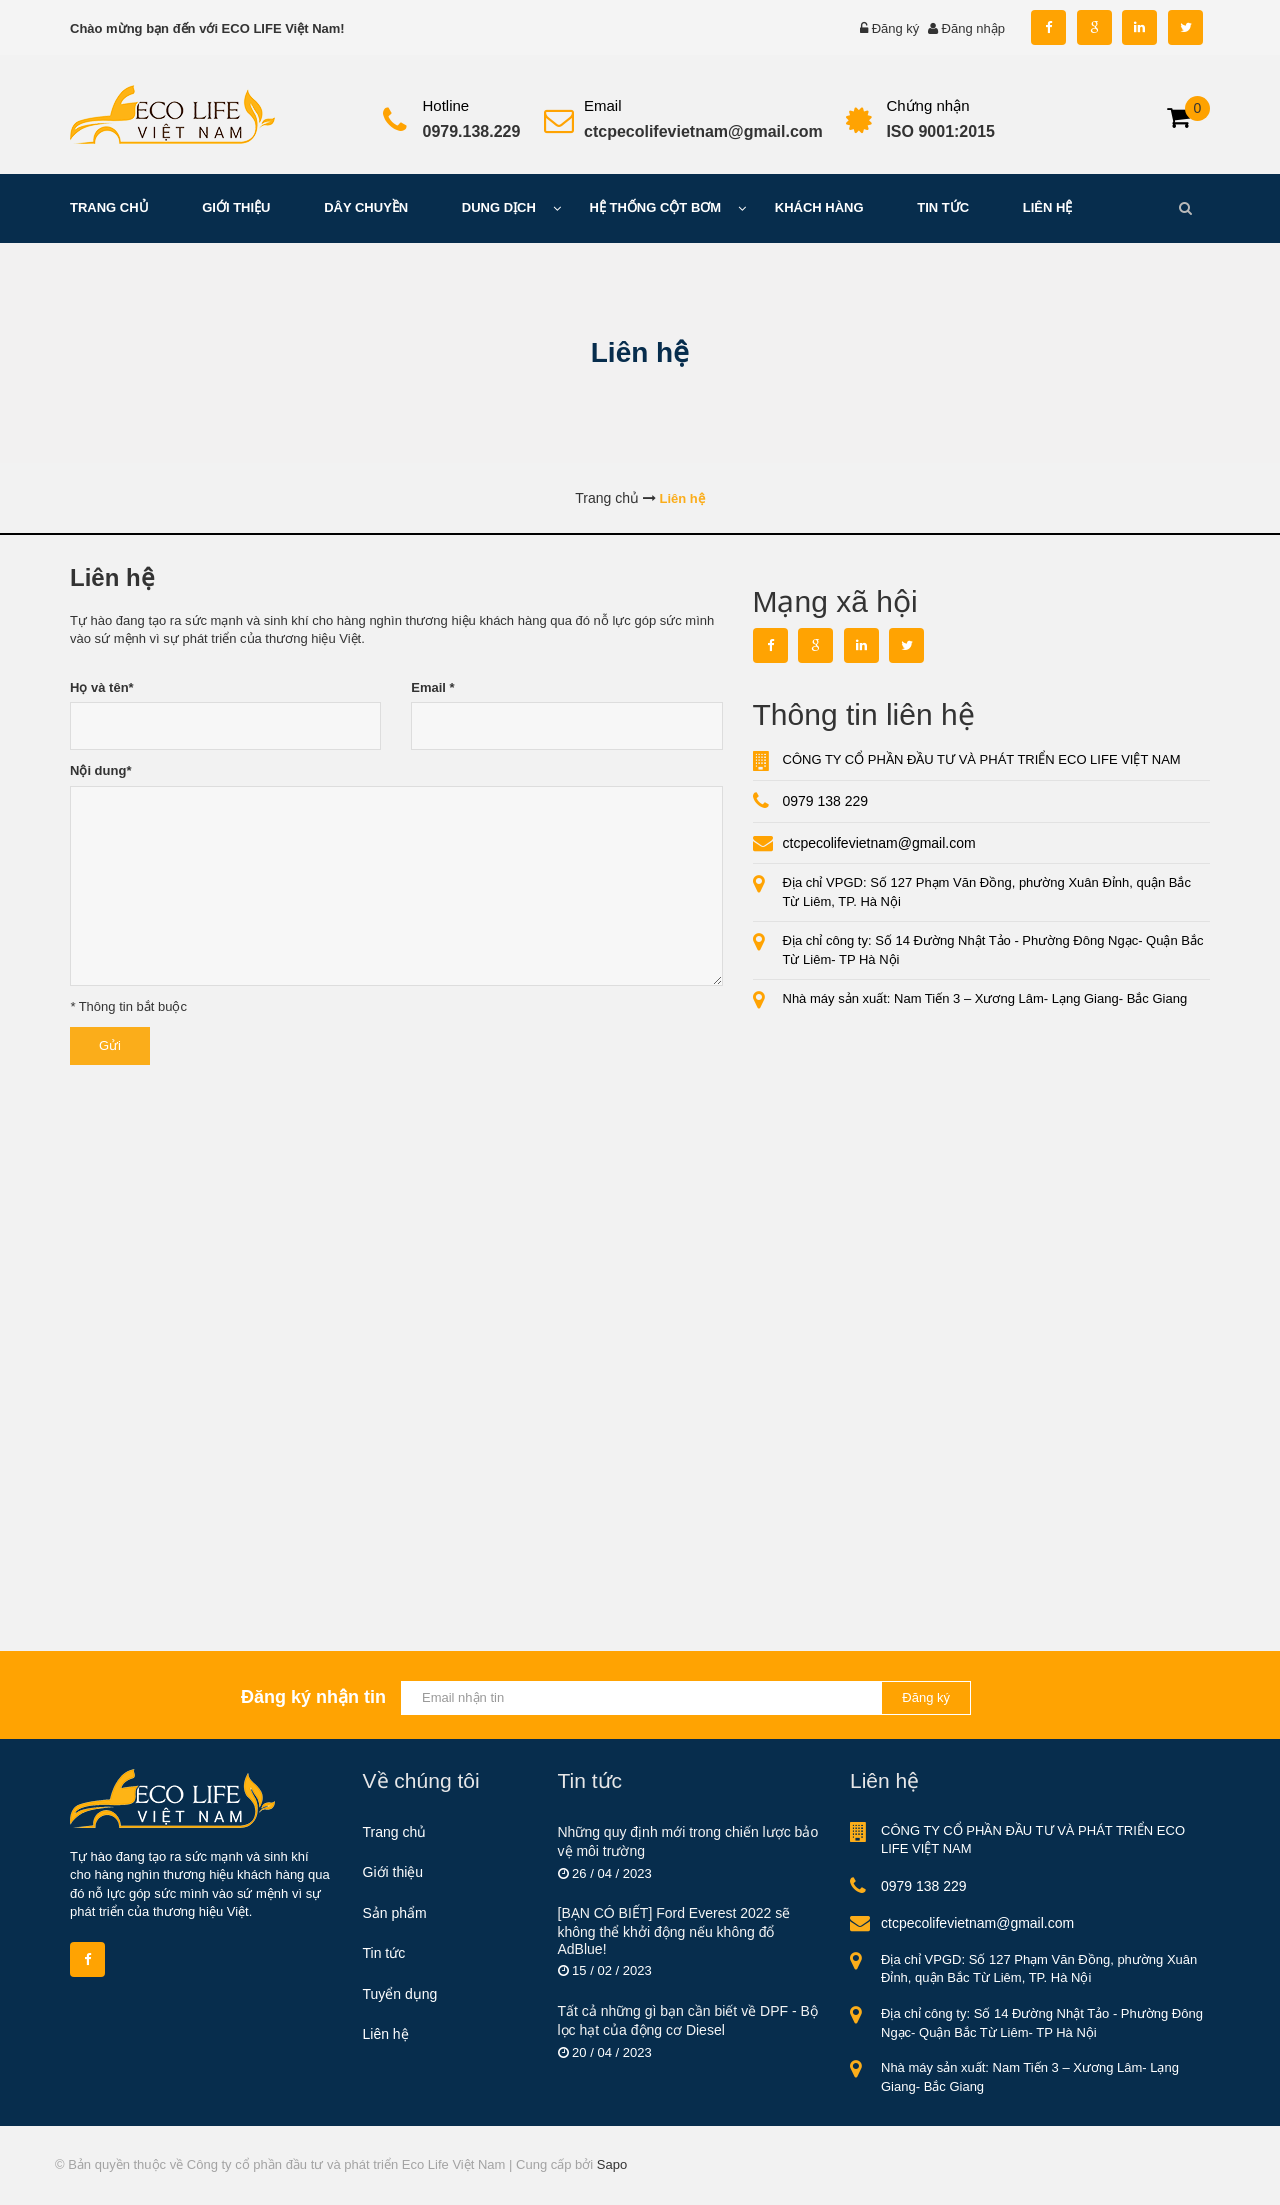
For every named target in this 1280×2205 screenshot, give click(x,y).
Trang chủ (395, 1832)
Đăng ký (896, 28)
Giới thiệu (393, 1872)
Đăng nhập (973, 28)
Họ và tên (102, 687)
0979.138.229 (472, 131)
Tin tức (384, 1953)
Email (432, 687)
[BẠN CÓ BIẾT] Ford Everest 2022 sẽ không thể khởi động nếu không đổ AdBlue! (674, 1931)
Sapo (612, 2164)
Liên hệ (386, 2034)
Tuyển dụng (400, 1994)
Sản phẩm (395, 1913)
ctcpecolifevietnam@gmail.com (703, 131)
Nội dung (100, 770)
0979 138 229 (826, 801)
